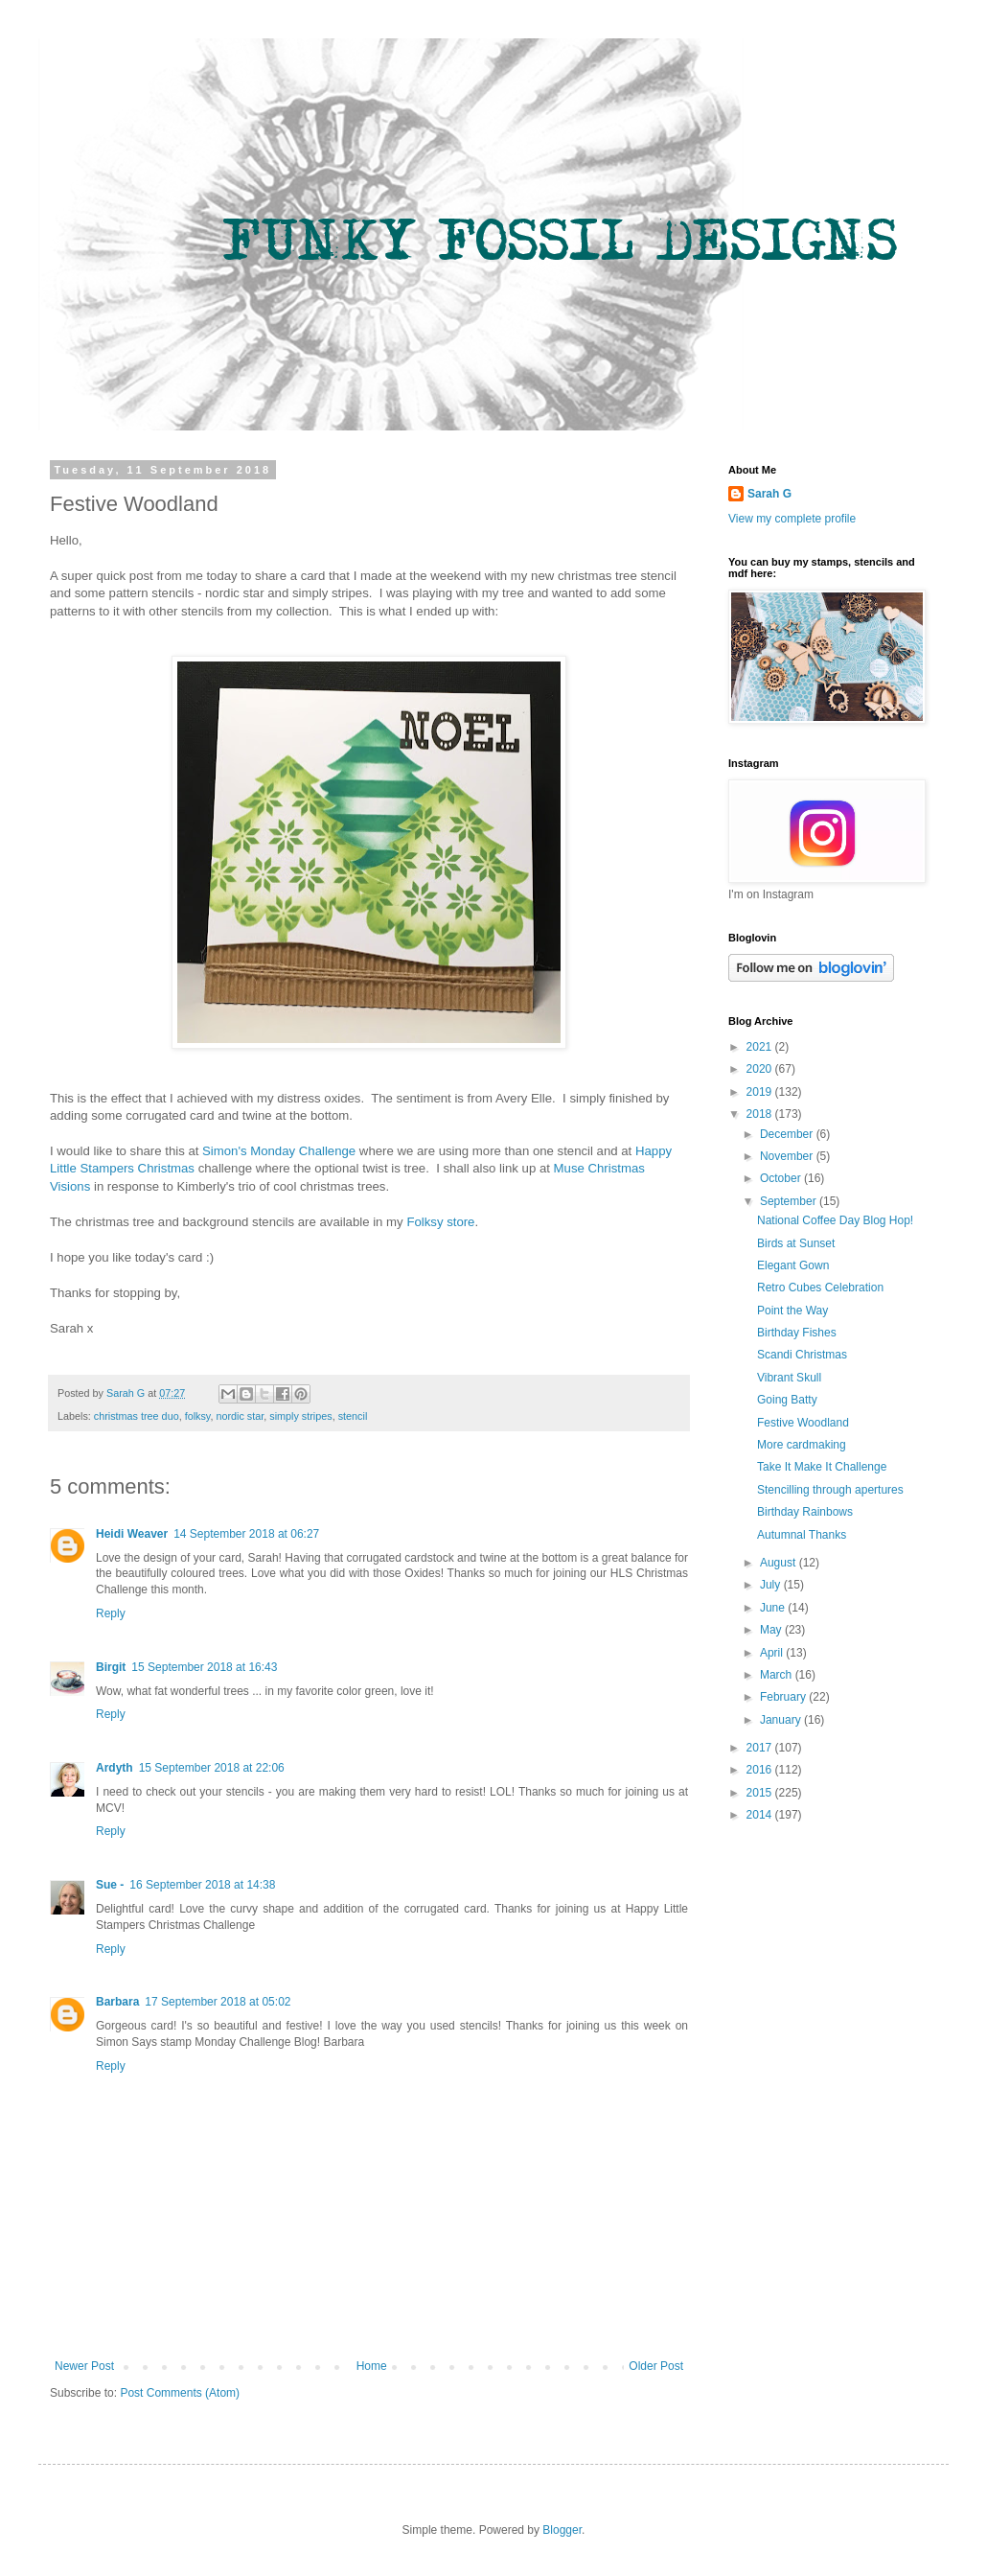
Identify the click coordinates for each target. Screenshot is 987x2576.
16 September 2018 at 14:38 (202, 1884)
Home (371, 2366)
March (777, 1675)
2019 (760, 1092)
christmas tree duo (136, 1416)
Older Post (656, 2366)
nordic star (240, 1416)
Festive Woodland (803, 1422)
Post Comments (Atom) (180, 2393)
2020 (760, 1069)
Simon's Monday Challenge (279, 1151)
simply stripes (300, 1416)
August (779, 1562)
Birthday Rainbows (805, 1512)
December (788, 1134)
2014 (760, 1815)
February (784, 1697)
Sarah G (769, 493)
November (788, 1156)
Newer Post (84, 2366)
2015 (760, 1792)
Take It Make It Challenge (821, 1467)
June (774, 1607)
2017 (760, 1747)
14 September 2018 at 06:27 (246, 1534)
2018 (760, 1114)
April (773, 1652)
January (782, 1720)
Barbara (117, 2001)
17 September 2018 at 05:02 (217, 2001)
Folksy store (440, 1222)
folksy (198, 1416)
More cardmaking (801, 1444)
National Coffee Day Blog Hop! (835, 1220)
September (789, 1201)
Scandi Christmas (802, 1354)
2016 (760, 1769)
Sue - (110, 1884)
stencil (353, 1416)
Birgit (111, 1667)
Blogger (562, 2530)
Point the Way (792, 1310)
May (772, 1629)
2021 (760, 1047)
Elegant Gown (793, 1265)
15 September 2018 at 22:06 (212, 1768)
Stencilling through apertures (830, 1490)
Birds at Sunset (796, 1243)
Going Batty (787, 1399)
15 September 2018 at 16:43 (204, 1667)
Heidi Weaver (132, 1534)
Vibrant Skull (789, 1377)
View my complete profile (792, 518)
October (782, 1178)
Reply (111, 1613)
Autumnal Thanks (801, 1535)
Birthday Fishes (797, 1332)
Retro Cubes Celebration (820, 1287)
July (772, 1584)
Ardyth (114, 1768)
